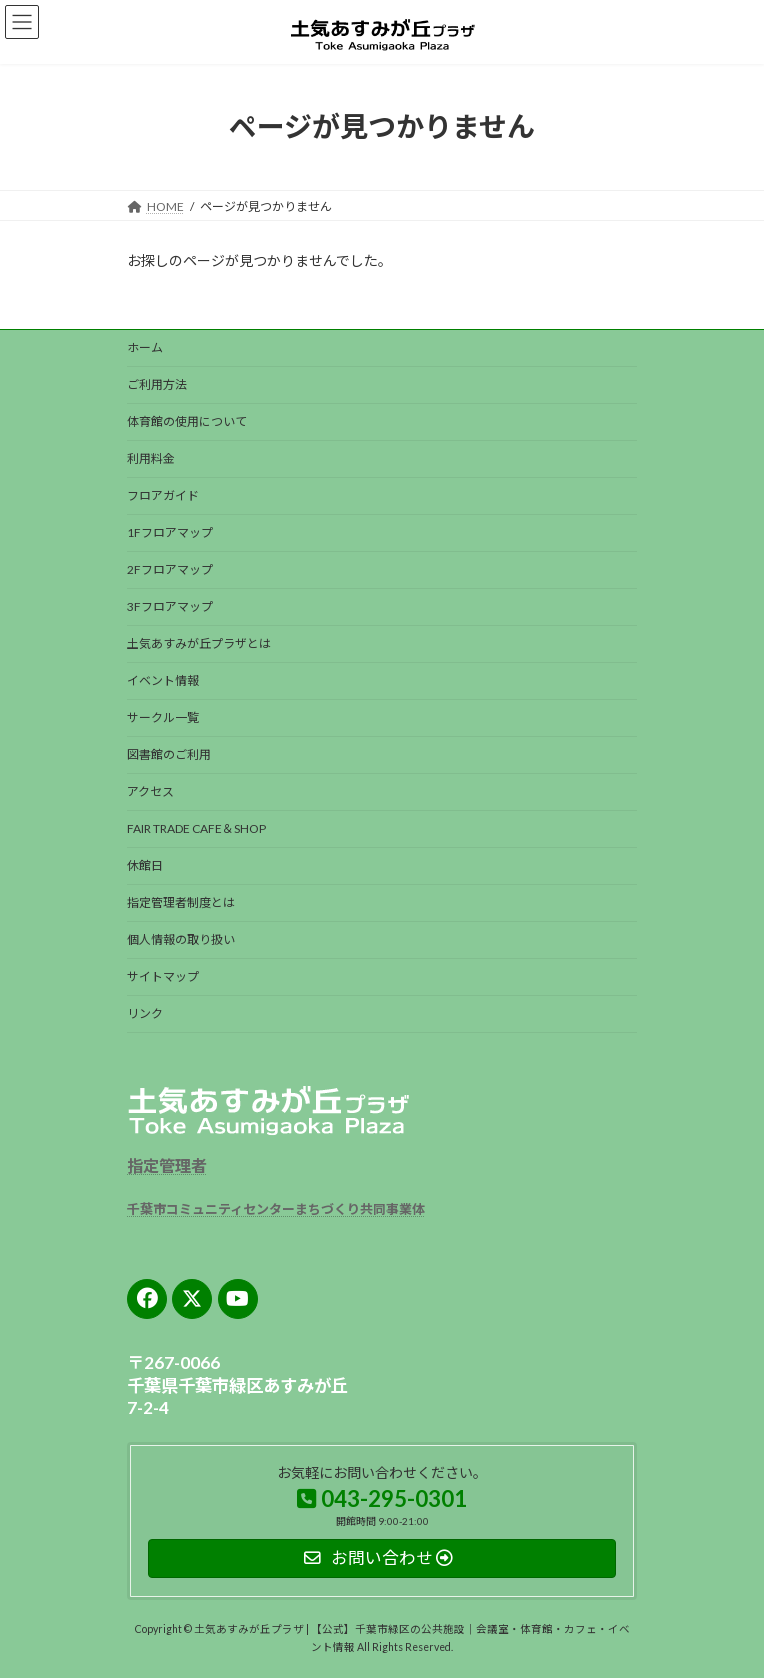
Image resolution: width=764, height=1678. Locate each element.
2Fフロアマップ (170, 569)
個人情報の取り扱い (181, 939)
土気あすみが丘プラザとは (199, 643)
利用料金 (151, 458)
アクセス (150, 791)
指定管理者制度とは (181, 902)
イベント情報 (163, 680)
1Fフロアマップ (170, 532)
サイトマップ (163, 976)
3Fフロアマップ (170, 606)
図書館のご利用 (169, 754)
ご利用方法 (157, 384)
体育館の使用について (187, 421)
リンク (145, 1013)
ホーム (145, 347)
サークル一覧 (163, 717)
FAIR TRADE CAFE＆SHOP (196, 828)
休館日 (145, 865)
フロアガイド (163, 495)
